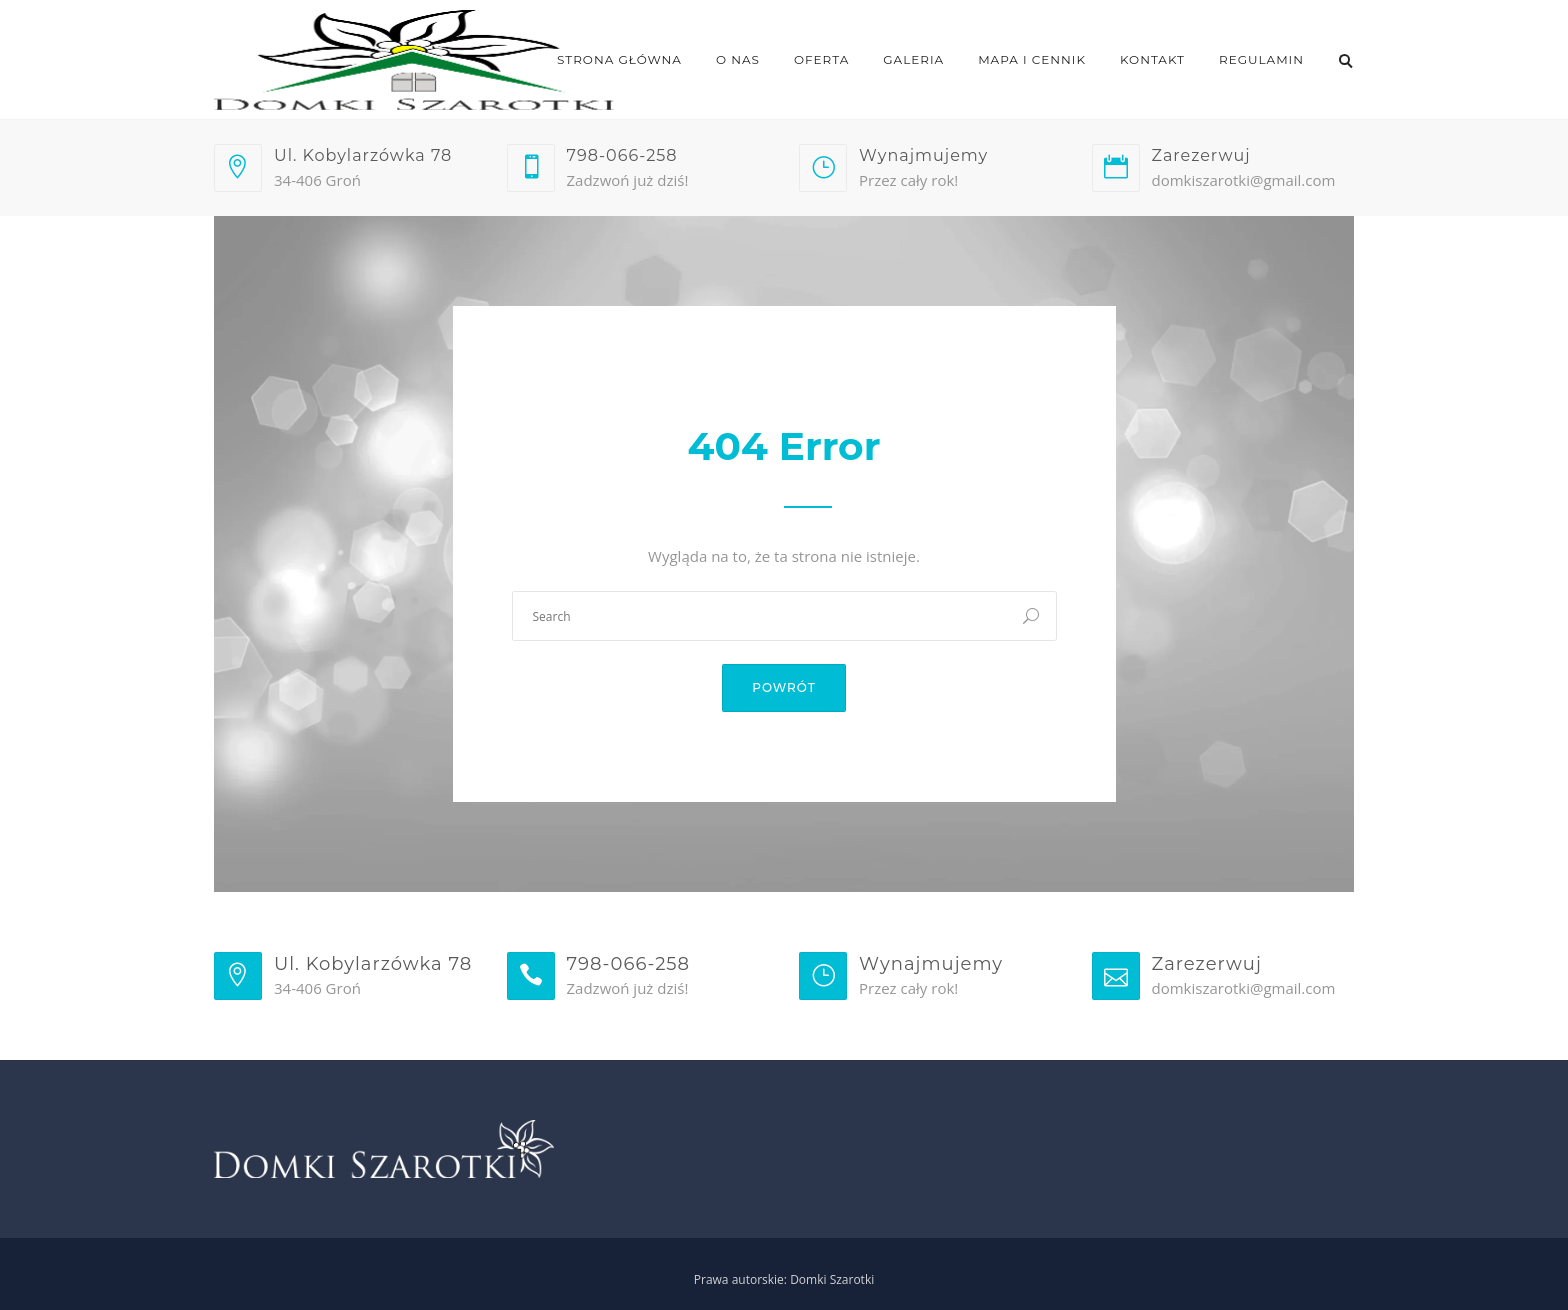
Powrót (784, 687)
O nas (738, 59)
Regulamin (1261, 59)
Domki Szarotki (832, 1279)
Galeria (913, 59)
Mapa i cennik (1032, 59)
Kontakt (1152, 59)
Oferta (821, 59)
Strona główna (619, 59)
